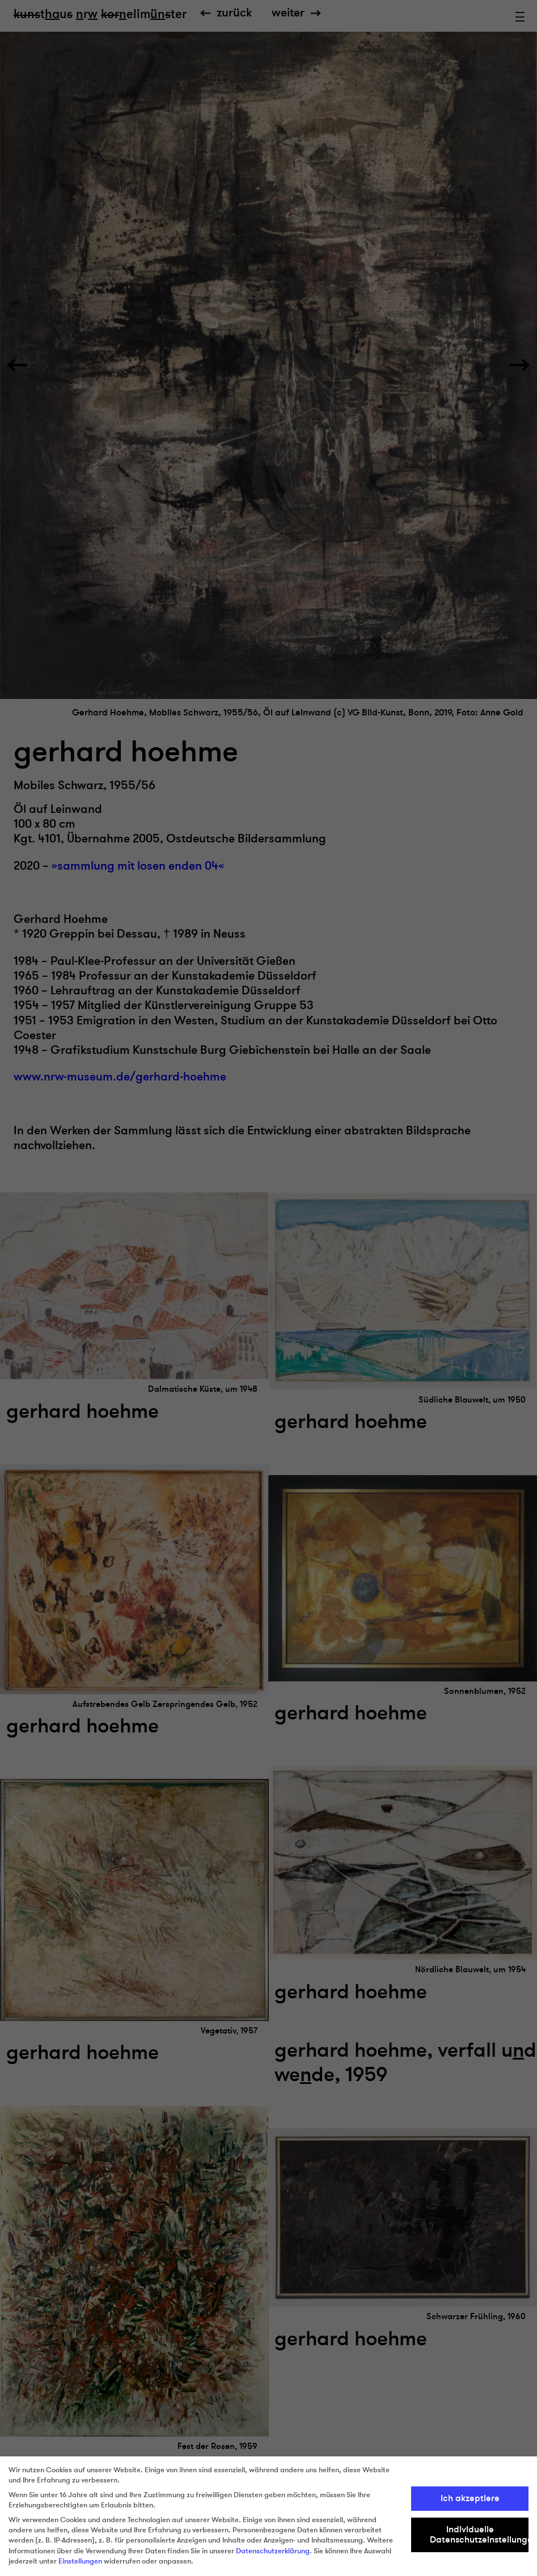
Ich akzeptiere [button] (470, 2498)
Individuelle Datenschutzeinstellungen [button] (479, 2534)
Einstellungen (80, 2561)
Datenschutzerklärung (273, 2551)
